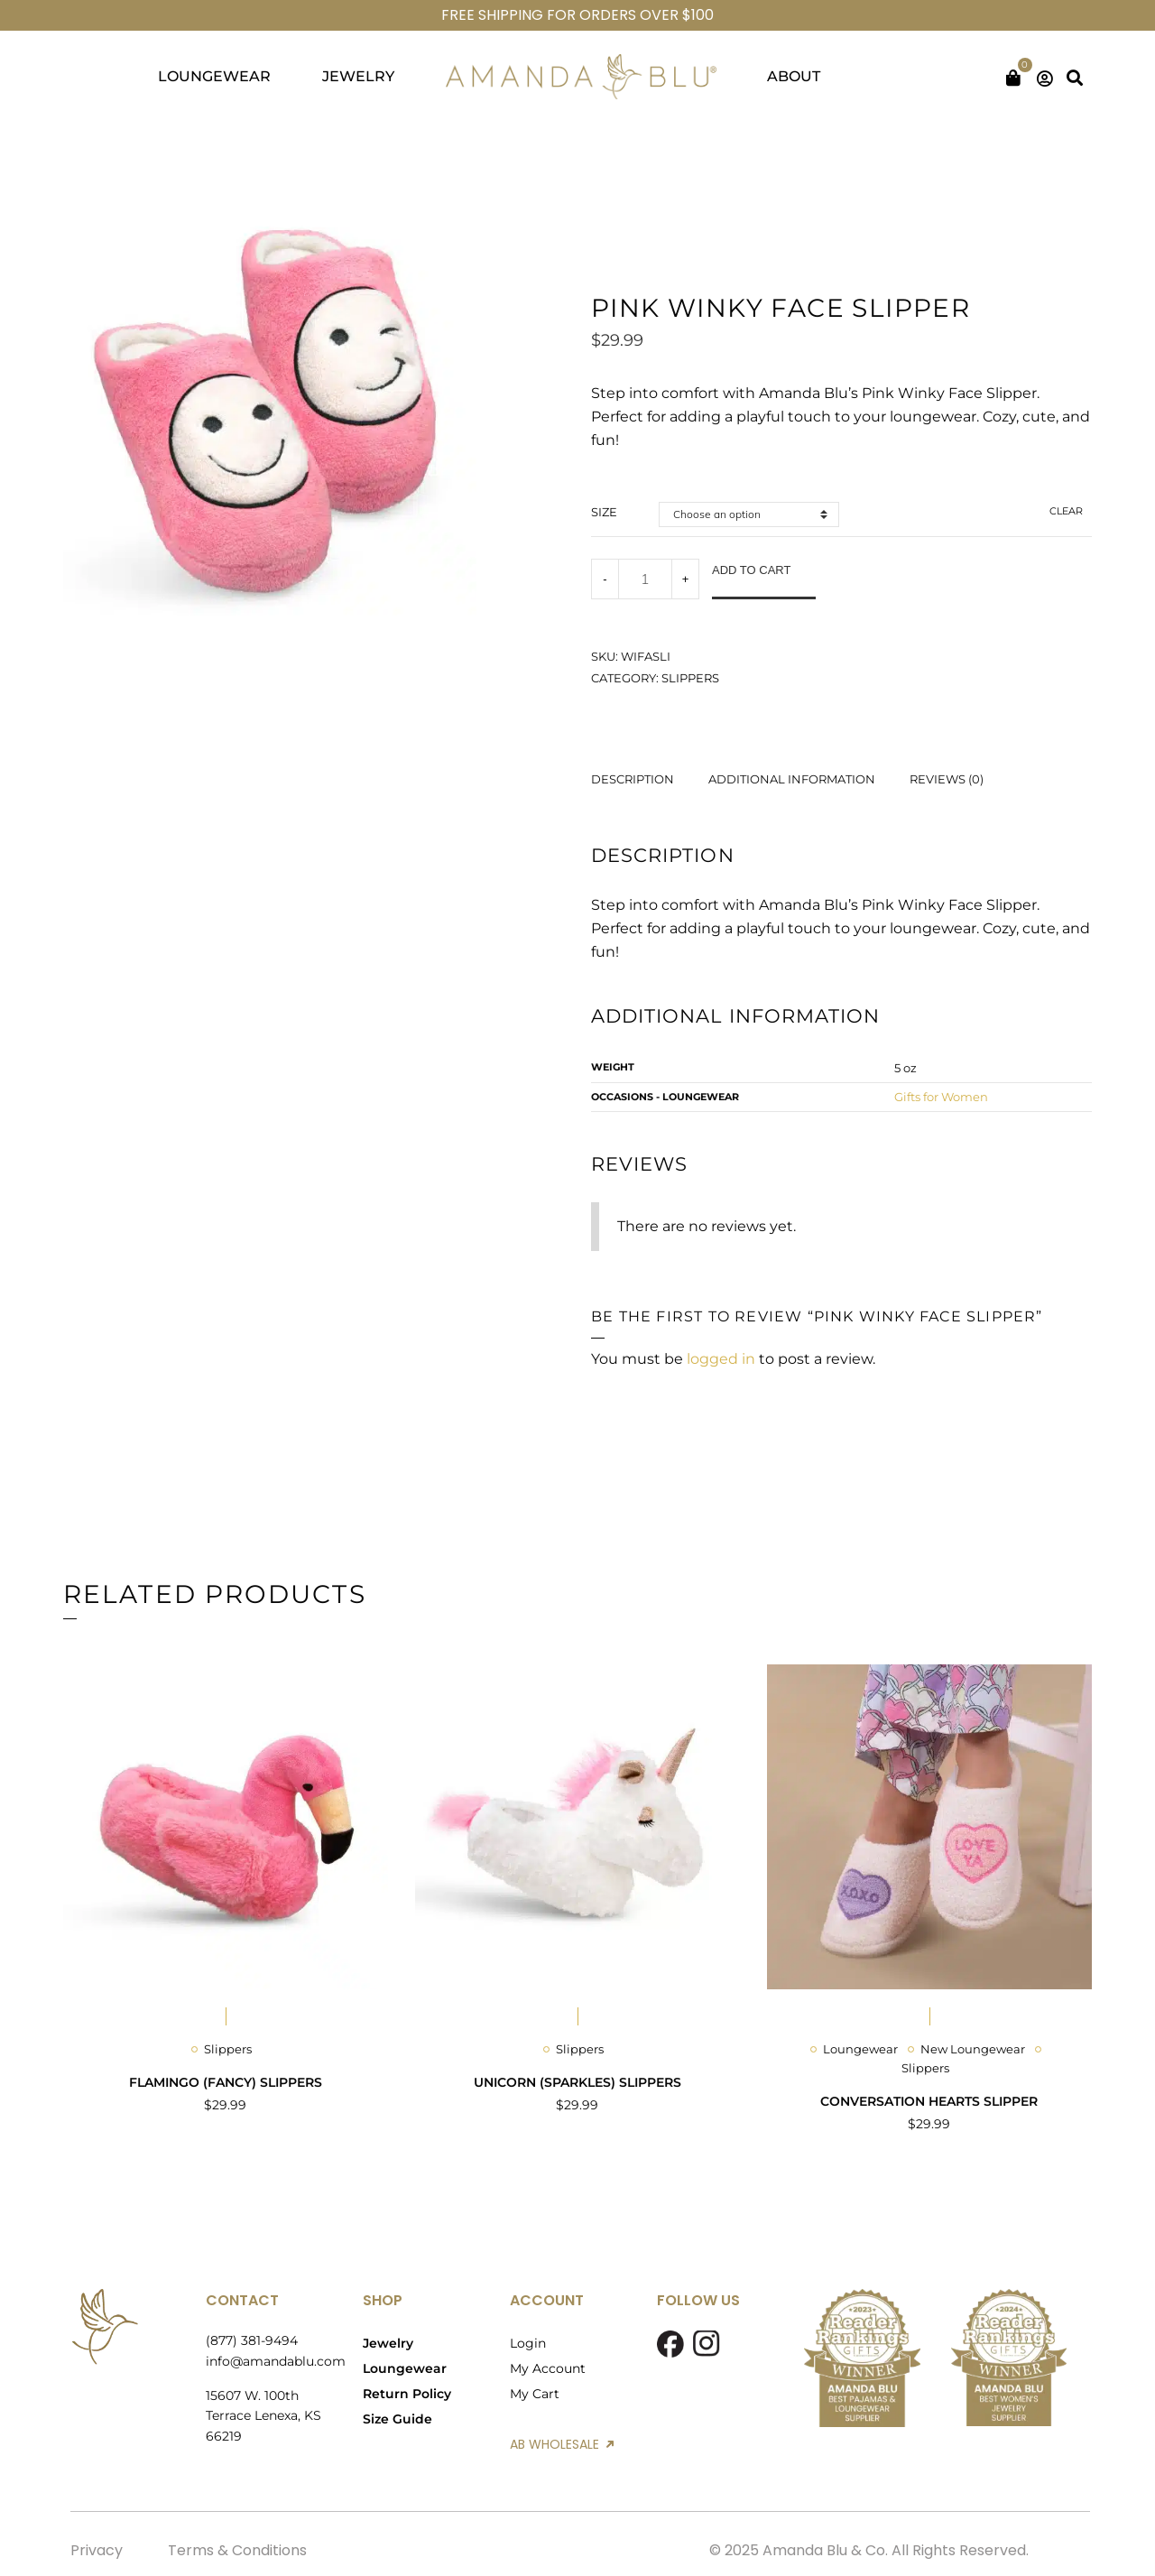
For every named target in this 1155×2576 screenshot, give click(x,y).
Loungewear (860, 2049)
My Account (548, 2368)
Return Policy (407, 2394)
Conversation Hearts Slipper (929, 2101)
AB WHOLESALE (562, 2444)
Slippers (690, 678)
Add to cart (751, 570)
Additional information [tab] (791, 779)
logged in (721, 1358)
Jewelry (388, 2343)
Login (528, 2343)
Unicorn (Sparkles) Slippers (577, 2082)
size (604, 512)
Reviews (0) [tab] (947, 779)
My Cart (534, 2394)
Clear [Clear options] (1066, 511)
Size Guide (397, 2419)
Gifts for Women (941, 1096)
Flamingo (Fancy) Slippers (225, 2082)
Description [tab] (632, 779)
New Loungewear (972, 2049)
